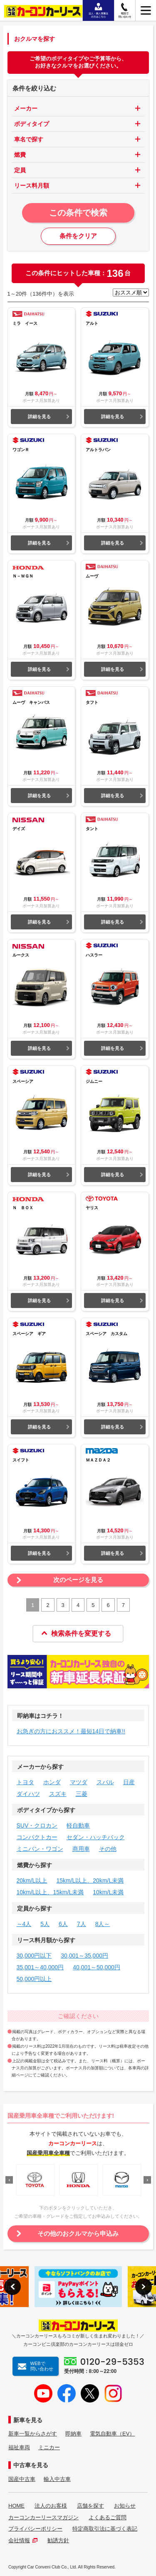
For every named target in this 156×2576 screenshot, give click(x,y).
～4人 (24, 1924)
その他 (107, 1848)
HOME (16, 2506)
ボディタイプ (31, 124)
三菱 (81, 1793)
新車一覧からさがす (32, 2433)
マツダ (78, 1782)
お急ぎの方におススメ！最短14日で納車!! (71, 1731)
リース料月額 (31, 185)
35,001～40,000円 (40, 1967)
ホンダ (52, 1782)
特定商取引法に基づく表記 (104, 2529)
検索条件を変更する (76, 1633)
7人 (81, 1924)
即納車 (73, 2433)
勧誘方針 (58, 2540)
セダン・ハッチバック (96, 1837)
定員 (20, 170)
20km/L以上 (32, 1880)
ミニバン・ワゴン (40, 1848)
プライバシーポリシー (35, 2529)
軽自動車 (78, 1825)
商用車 (81, 1848)
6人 (63, 1924)
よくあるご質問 (107, 2517)
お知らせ (125, 2506)
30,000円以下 (34, 1955)
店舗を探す (90, 2506)
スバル (105, 1782)
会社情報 (22, 2540)
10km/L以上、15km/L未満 (50, 1892)
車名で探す (28, 139)
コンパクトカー (37, 1837)
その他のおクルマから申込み (78, 2233)
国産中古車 (21, 2479)
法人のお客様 (51, 2506)
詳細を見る (39, 416)
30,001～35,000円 (84, 1955)
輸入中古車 (57, 2479)
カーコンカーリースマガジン (43, 2517)
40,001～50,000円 (96, 1967)
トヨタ (25, 1782)
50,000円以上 (34, 1979)
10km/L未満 (108, 1892)
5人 (45, 1924)
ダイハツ (28, 1793)
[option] (35, 2180)
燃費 (20, 154)
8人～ (102, 1924)
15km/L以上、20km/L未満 (90, 1880)
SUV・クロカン (37, 1825)
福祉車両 (19, 2447)
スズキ (58, 1793)
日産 (129, 1782)
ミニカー (49, 2447)
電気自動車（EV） (112, 2433)
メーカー (25, 108)
